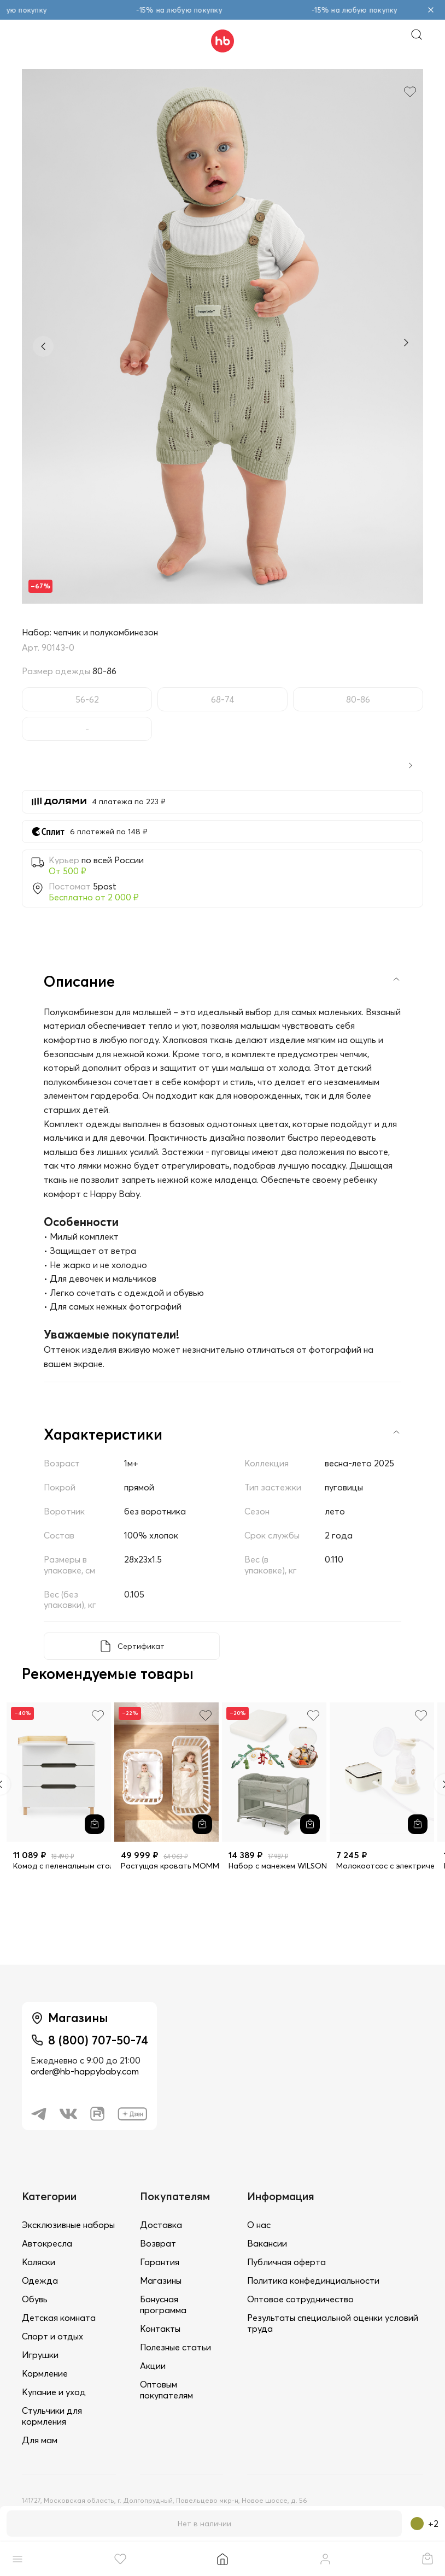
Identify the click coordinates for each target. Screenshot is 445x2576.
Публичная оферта (286, 2261)
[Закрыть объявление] (431, 10)
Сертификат (141, 1646)
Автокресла (47, 2243)
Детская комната (59, 2317)
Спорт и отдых (52, 2336)
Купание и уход (54, 2391)
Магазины (160, 2280)
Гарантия (159, 2261)
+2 (424, 2523)
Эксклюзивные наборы (68, 2224)
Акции (153, 2365)
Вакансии (267, 2243)
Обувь (35, 2299)
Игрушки (40, 2354)
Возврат (158, 2243)
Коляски (38, 2261)
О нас (259, 2224)
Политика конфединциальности (313, 2280)
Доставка (161, 2224)
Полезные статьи (175, 2347)
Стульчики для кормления (52, 2416)
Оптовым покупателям (166, 2390)
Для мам (39, 2439)
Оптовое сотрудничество (300, 2299)
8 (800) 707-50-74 (98, 2040)
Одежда (40, 2280)
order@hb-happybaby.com (85, 2071)
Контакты (160, 2328)
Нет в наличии (204, 2523)
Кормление (45, 2373)
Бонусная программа (163, 2304)
